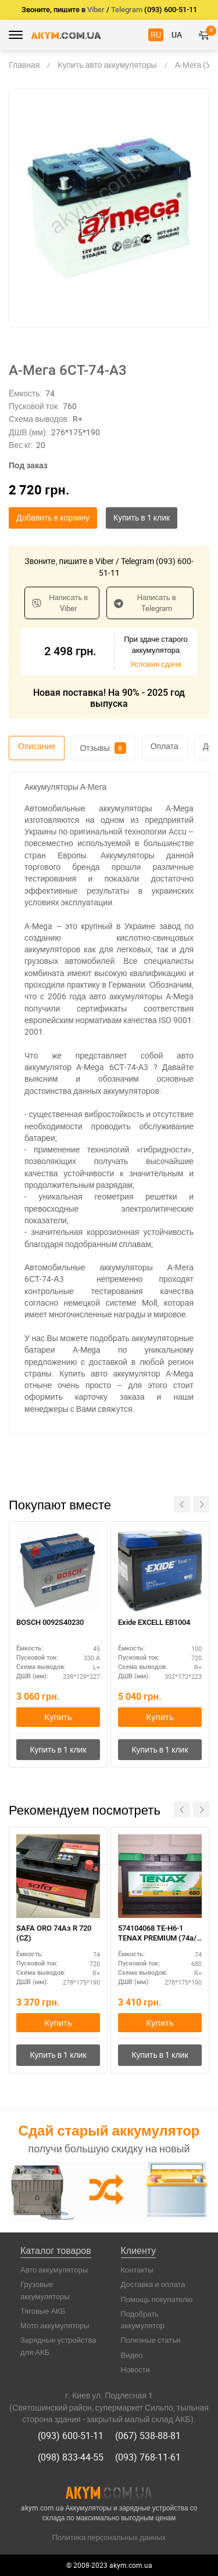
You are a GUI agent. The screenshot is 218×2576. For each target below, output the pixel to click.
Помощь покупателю (157, 2299)
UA (176, 34)
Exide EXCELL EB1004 (154, 1622)
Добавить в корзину (53, 517)
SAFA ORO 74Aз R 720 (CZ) (53, 1933)
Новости (135, 2369)
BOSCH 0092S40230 (50, 1622)
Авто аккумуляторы (54, 2269)
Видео (132, 2355)
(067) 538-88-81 (148, 2435)
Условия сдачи (155, 664)
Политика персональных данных (109, 2537)
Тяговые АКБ (42, 2311)
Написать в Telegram (145, 602)
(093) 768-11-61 (148, 2457)
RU (156, 34)
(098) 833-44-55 (70, 2457)
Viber (96, 9)
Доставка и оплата (153, 2284)
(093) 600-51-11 (70, 2435)
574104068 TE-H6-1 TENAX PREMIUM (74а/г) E (157, 1934)
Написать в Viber (60, 602)
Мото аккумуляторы (55, 2325)
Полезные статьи (151, 2340)
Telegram (126, 9)
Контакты (137, 2269)
